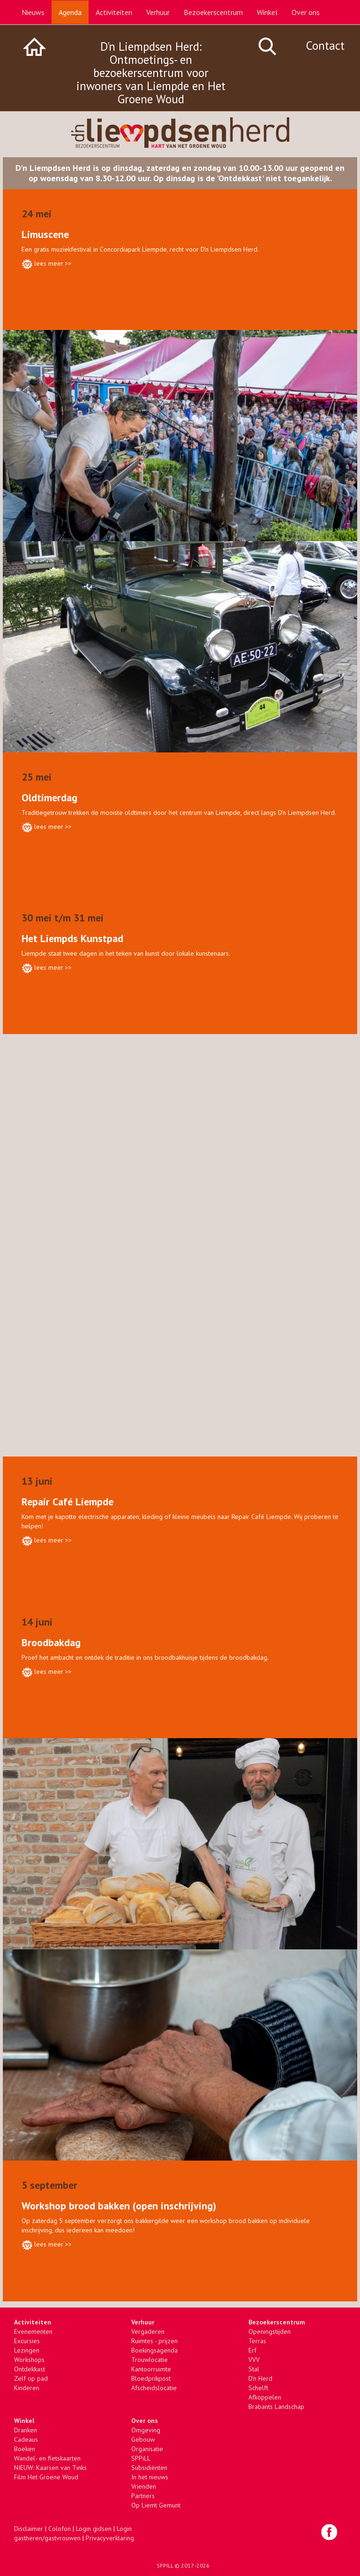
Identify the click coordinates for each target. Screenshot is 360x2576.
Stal (253, 2369)
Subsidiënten (149, 2467)
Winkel (267, 12)
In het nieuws (149, 2477)
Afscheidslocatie (154, 2388)
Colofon (59, 2528)
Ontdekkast (29, 2369)
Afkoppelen (264, 2397)
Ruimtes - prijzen (154, 2341)
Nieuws (33, 12)
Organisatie (147, 2449)
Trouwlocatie (149, 2359)
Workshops (29, 2359)
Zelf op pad (31, 2378)
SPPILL (165, 2565)
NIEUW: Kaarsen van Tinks (50, 2467)
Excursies (27, 2341)
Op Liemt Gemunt (155, 2505)
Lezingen (26, 2350)
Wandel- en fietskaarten (47, 2458)
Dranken (25, 2430)
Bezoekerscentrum (213, 12)
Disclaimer (28, 2528)
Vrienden (143, 2486)
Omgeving (145, 2430)
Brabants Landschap (276, 2406)
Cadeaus (26, 2439)
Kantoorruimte (151, 2369)
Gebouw (143, 2439)
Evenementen (33, 2331)
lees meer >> (53, 263)
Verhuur (158, 12)
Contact (325, 45)
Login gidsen (94, 2528)
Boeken (24, 2449)
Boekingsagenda (154, 2350)
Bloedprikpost (151, 2378)
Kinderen (26, 2388)
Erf (252, 2350)
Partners (143, 2496)
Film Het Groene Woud (46, 2477)
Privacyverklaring (110, 2538)
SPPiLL (140, 2458)
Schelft (258, 2388)
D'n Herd (260, 2378)
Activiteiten (114, 12)
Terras (257, 2341)
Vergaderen (148, 2331)
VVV (254, 2359)
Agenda (70, 12)
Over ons (306, 12)
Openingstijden (269, 2331)
